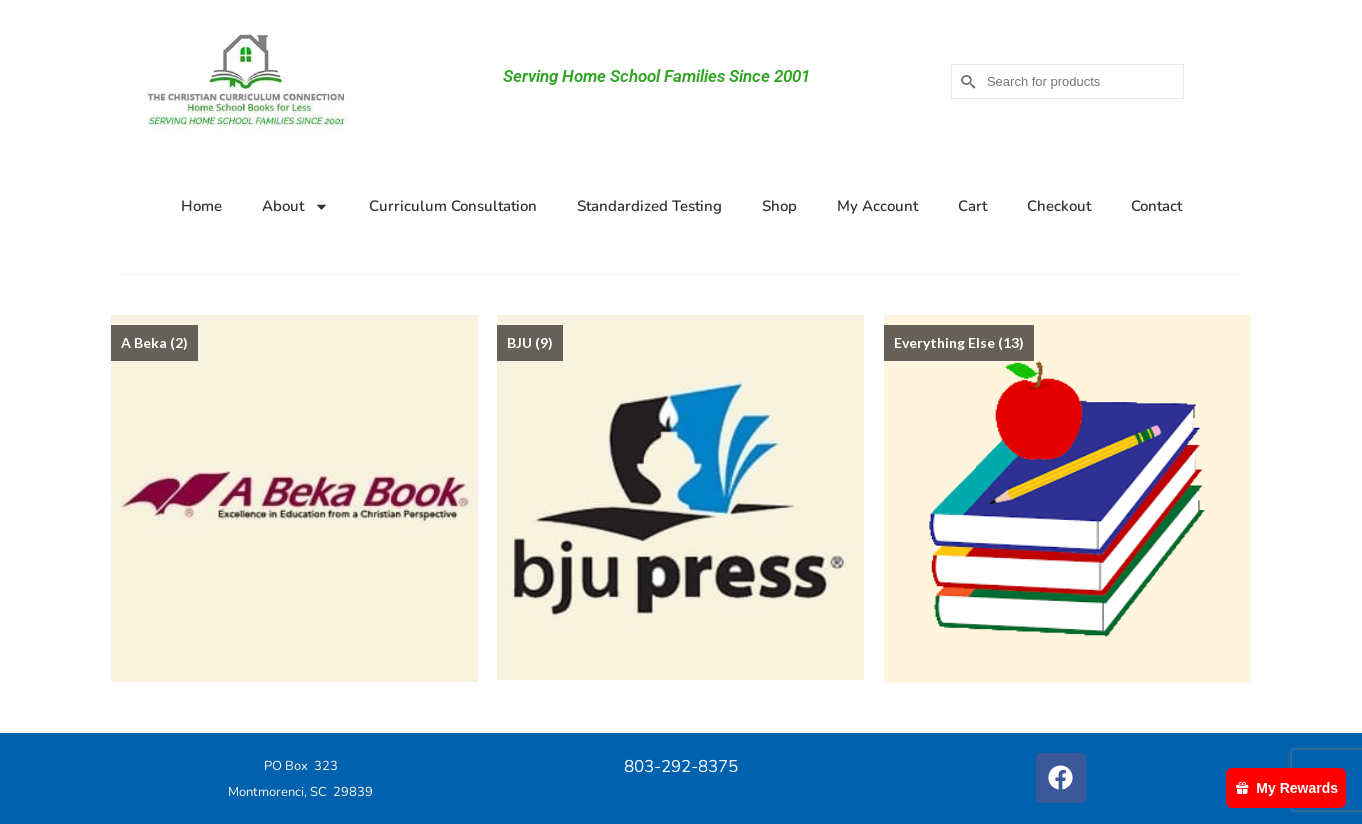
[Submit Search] (966, 81)
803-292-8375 (681, 766)
